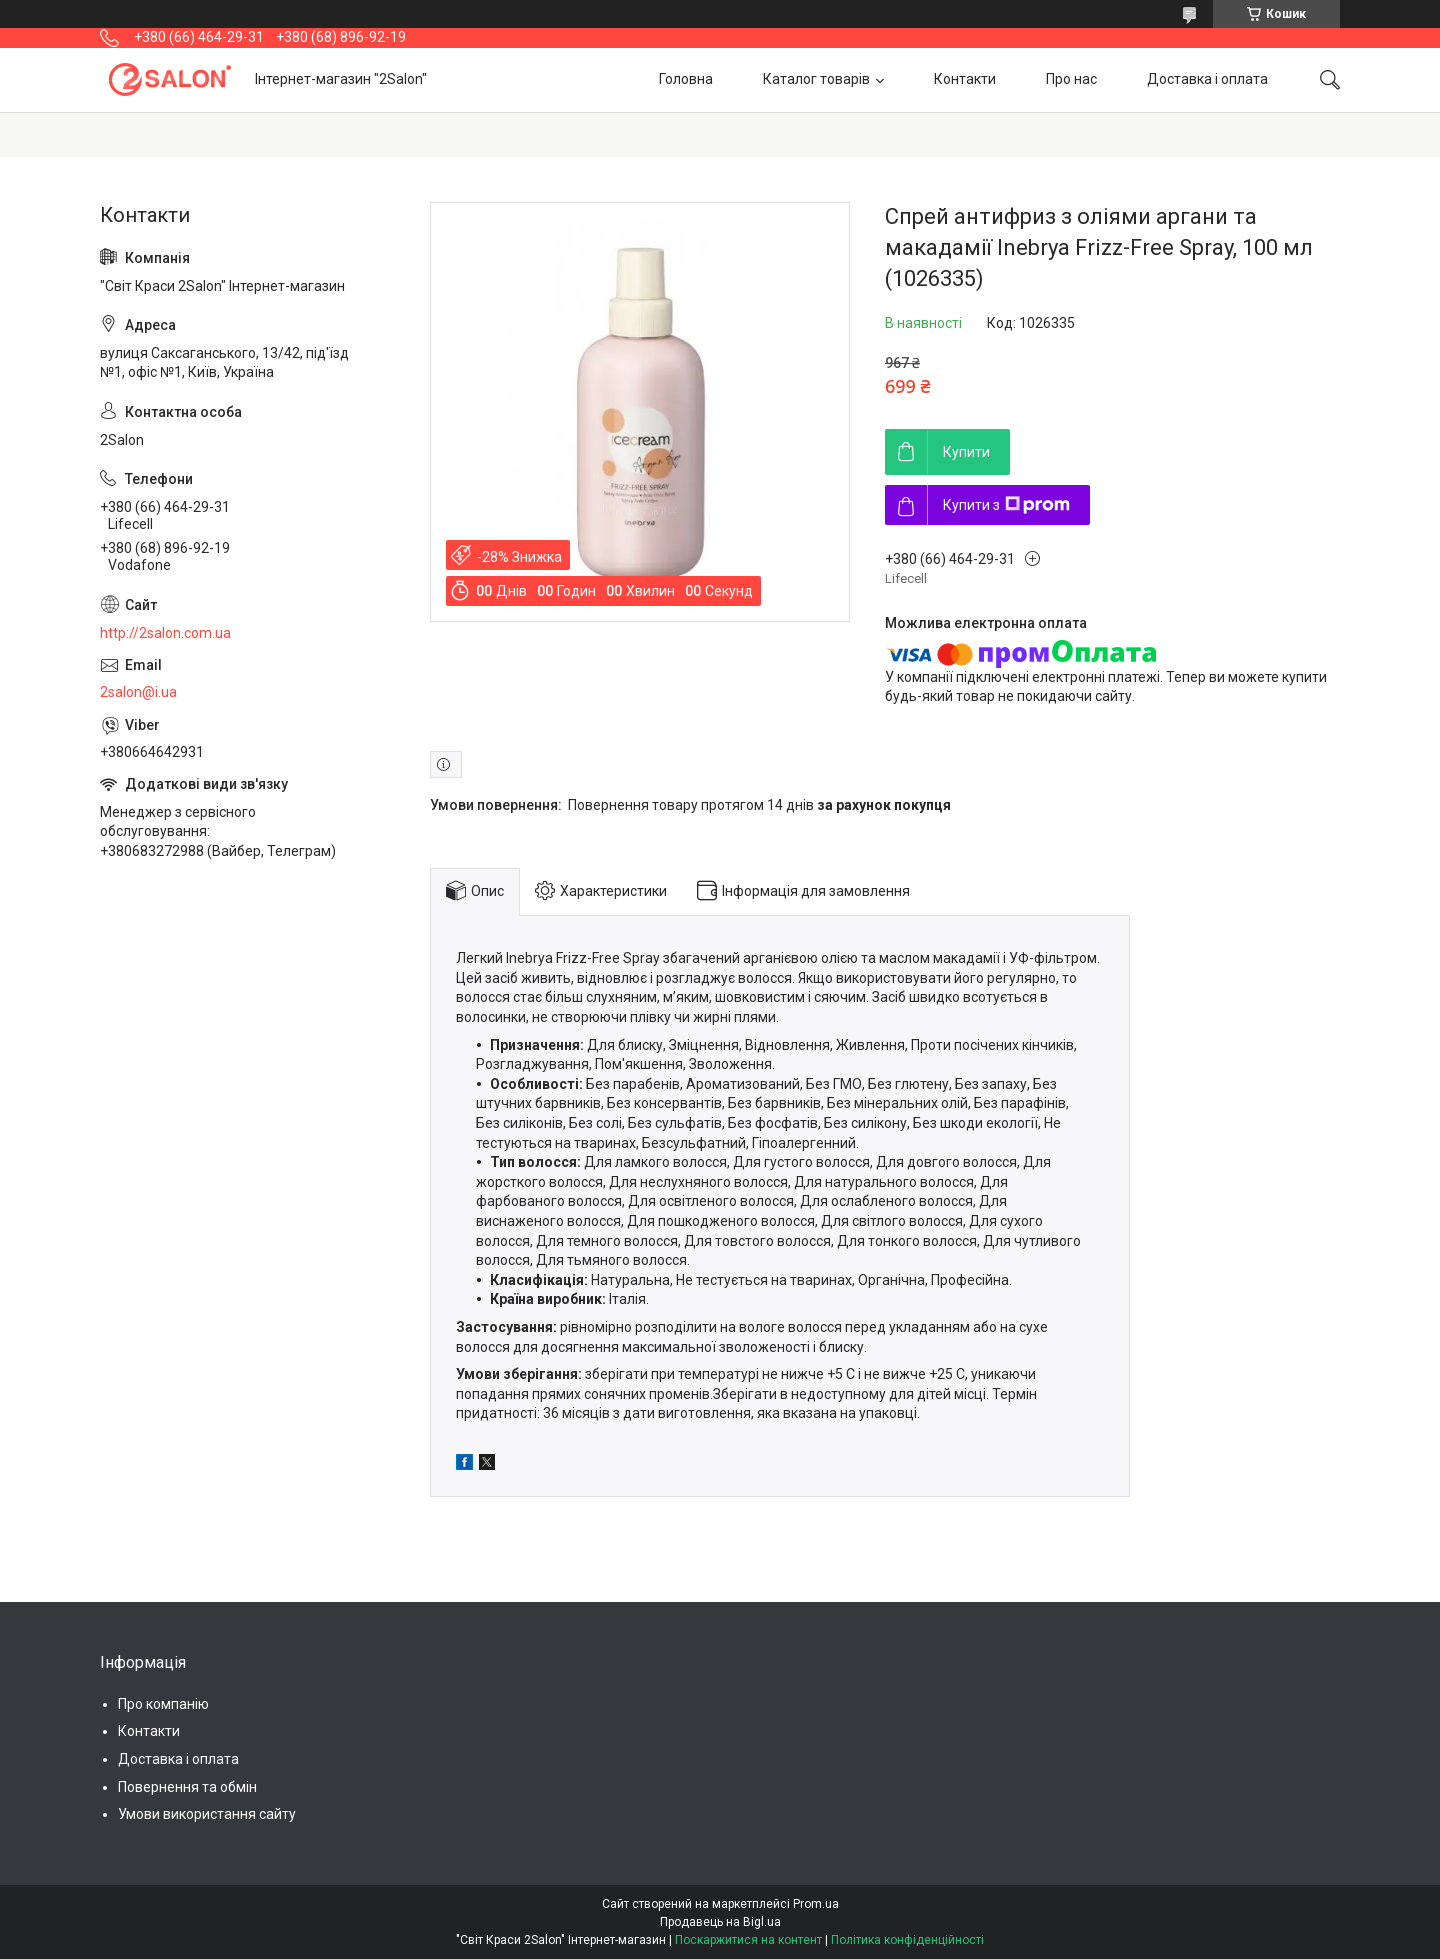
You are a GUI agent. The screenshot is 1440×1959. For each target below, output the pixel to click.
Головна (686, 79)
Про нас (1071, 79)
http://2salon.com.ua (165, 633)
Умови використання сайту (207, 1814)
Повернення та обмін (187, 1787)
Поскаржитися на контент (748, 1940)
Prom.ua (816, 1904)
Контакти (965, 79)
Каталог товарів (816, 79)
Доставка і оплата (1207, 79)
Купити (966, 452)
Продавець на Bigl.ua (720, 1922)
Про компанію (163, 1704)
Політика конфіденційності (907, 1940)
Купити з (1006, 505)
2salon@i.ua (138, 692)
